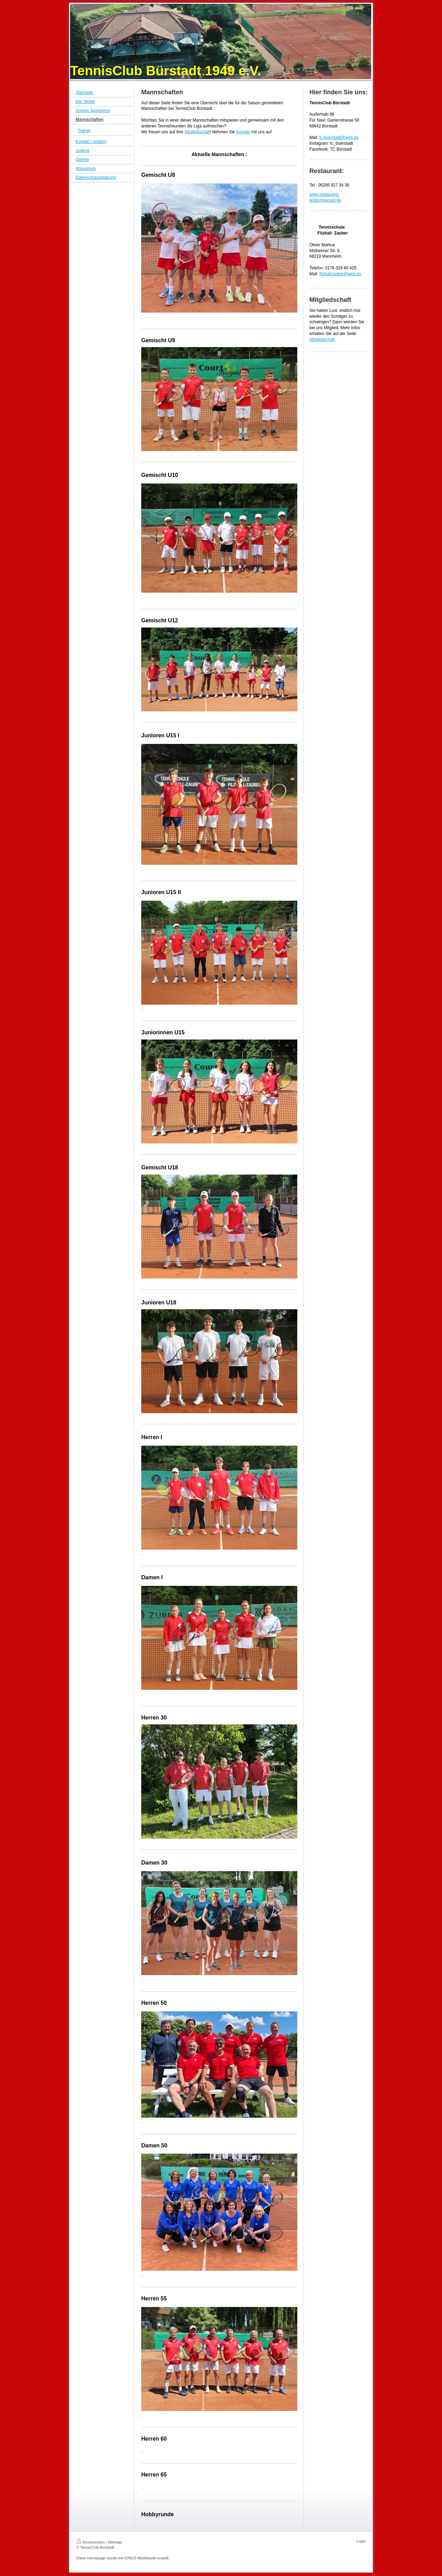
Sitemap (115, 2542)
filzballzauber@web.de (340, 273)
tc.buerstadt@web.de (339, 137)
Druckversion (90, 2542)
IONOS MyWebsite (140, 2558)
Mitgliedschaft (197, 132)
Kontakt (243, 132)
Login (361, 2541)
